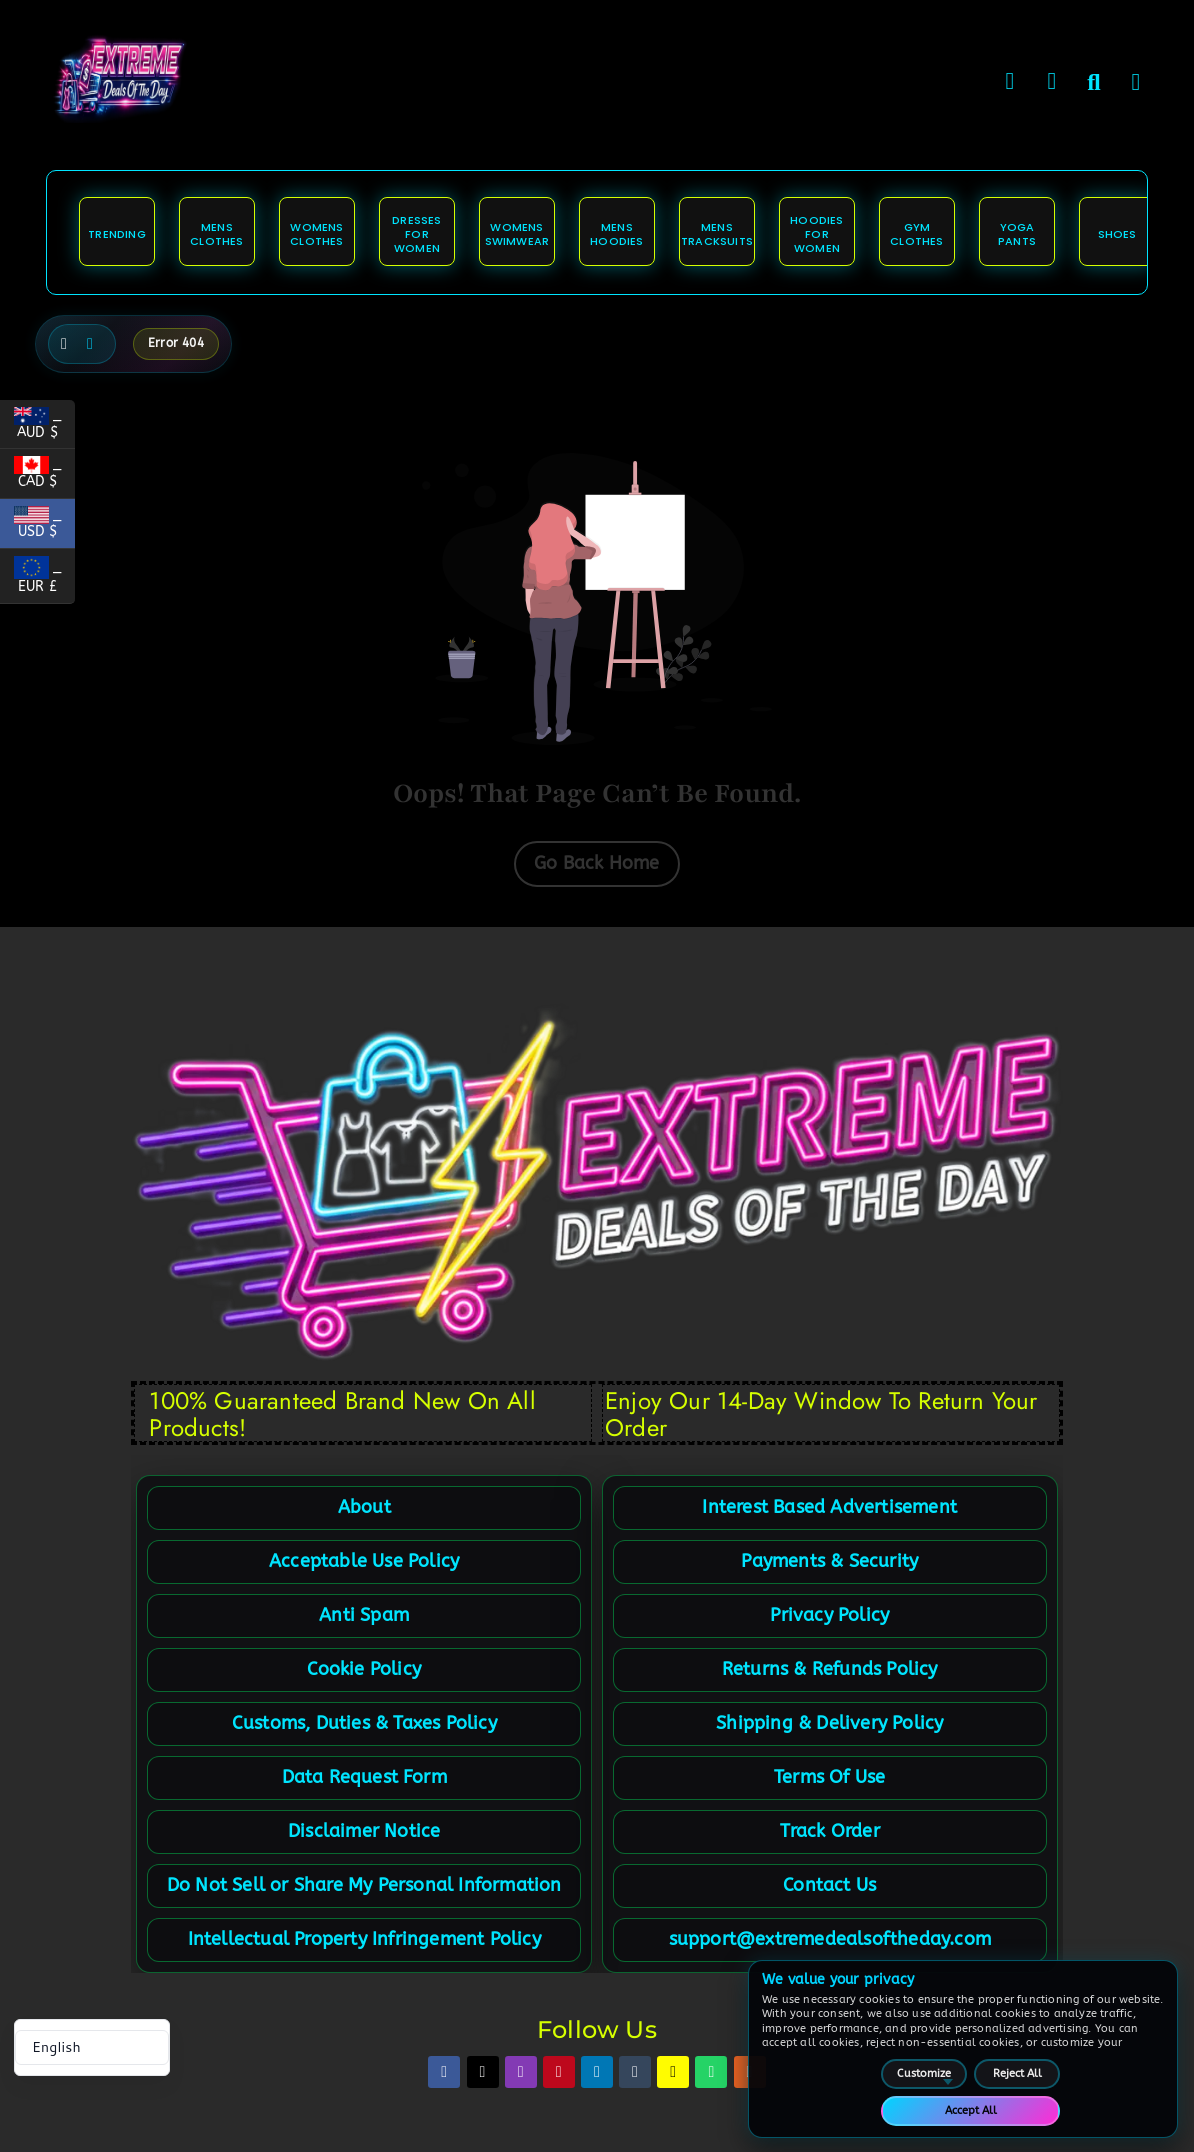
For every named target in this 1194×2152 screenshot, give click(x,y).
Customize (924, 2073)
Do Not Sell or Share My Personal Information (364, 1885)
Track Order (830, 1831)
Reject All (1017, 2073)
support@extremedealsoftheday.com (830, 1939)
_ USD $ (44, 526)
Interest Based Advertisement (829, 1507)
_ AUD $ (44, 427)
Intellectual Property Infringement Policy (364, 1939)
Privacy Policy (829, 1615)
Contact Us (829, 1885)
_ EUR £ (44, 580)
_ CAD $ (44, 477)
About (364, 1507)
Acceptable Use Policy (364, 1561)
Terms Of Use (829, 1777)
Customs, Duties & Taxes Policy (364, 1723)
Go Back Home (596, 863)
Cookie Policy (364, 1669)
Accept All (971, 2110)
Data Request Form (364, 1777)
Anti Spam (364, 1615)
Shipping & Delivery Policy (829, 1723)
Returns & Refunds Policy (830, 1669)
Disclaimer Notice (364, 1831)
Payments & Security (829, 1561)
